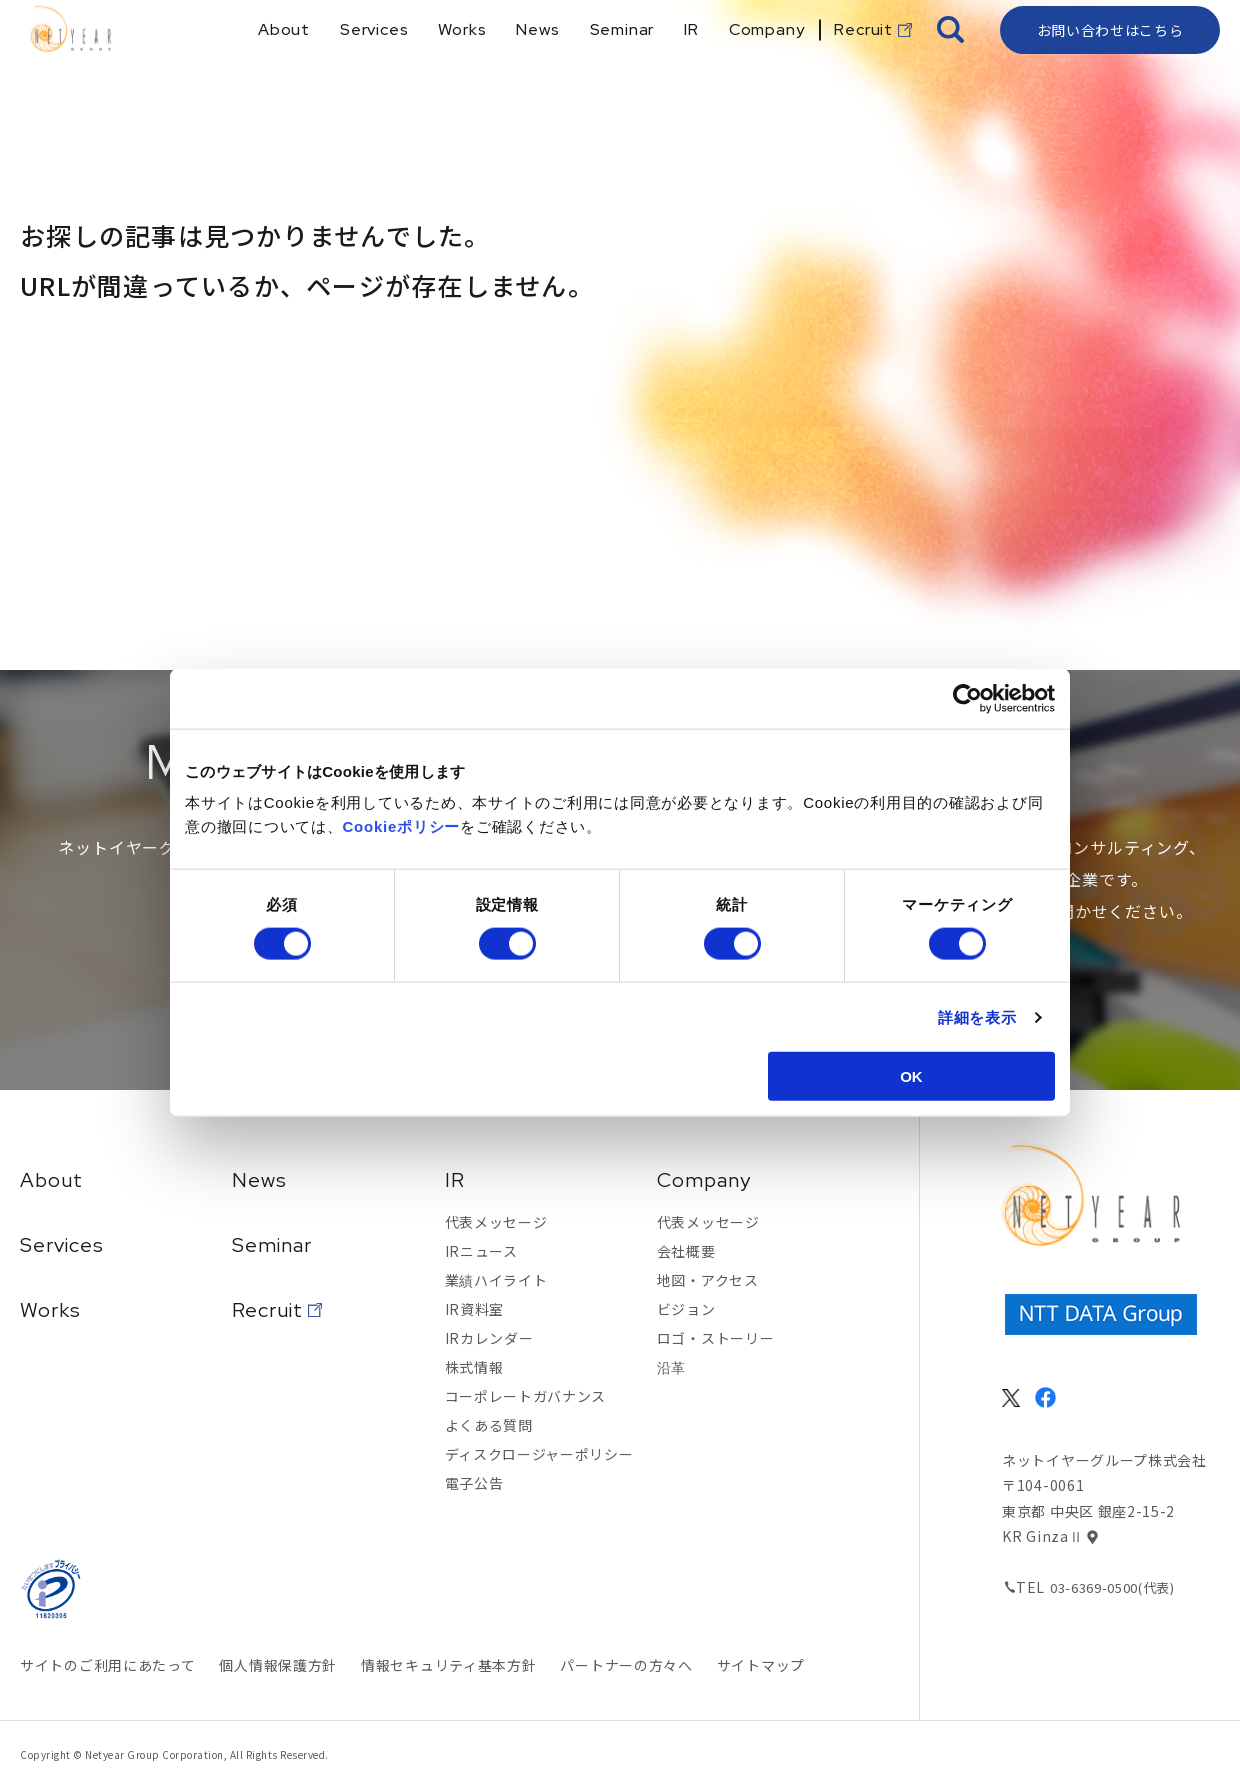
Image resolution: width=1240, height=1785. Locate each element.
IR (455, 1180)
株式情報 (474, 1367)
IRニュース (481, 1251)
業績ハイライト (496, 1280)
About (51, 1180)
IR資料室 (475, 1309)
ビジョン (686, 1309)
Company (704, 1180)
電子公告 (474, 1483)
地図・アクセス (708, 1280)
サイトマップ (761, 1665)
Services (62, 1245)
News (259, 1180)
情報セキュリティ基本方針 (448, 1665)
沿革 (671, 1367)
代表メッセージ (496, 1222)
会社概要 (686, 1251)
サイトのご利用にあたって (107, 1665)
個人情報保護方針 (278, 1665)
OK (911, 1076)
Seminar (272, 1245)
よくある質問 (489, 1425)
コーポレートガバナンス (526, 1396)
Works (50, 1310)
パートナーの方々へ (626, 1665)
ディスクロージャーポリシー (539, 1454)
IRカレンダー (489, 1338)
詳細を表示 (977, 1016)
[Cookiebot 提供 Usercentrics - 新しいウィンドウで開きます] (967, 698)
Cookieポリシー (402, 826)
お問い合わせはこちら (1110, 65)
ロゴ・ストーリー (716, 1338)
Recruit (267, 1310)
